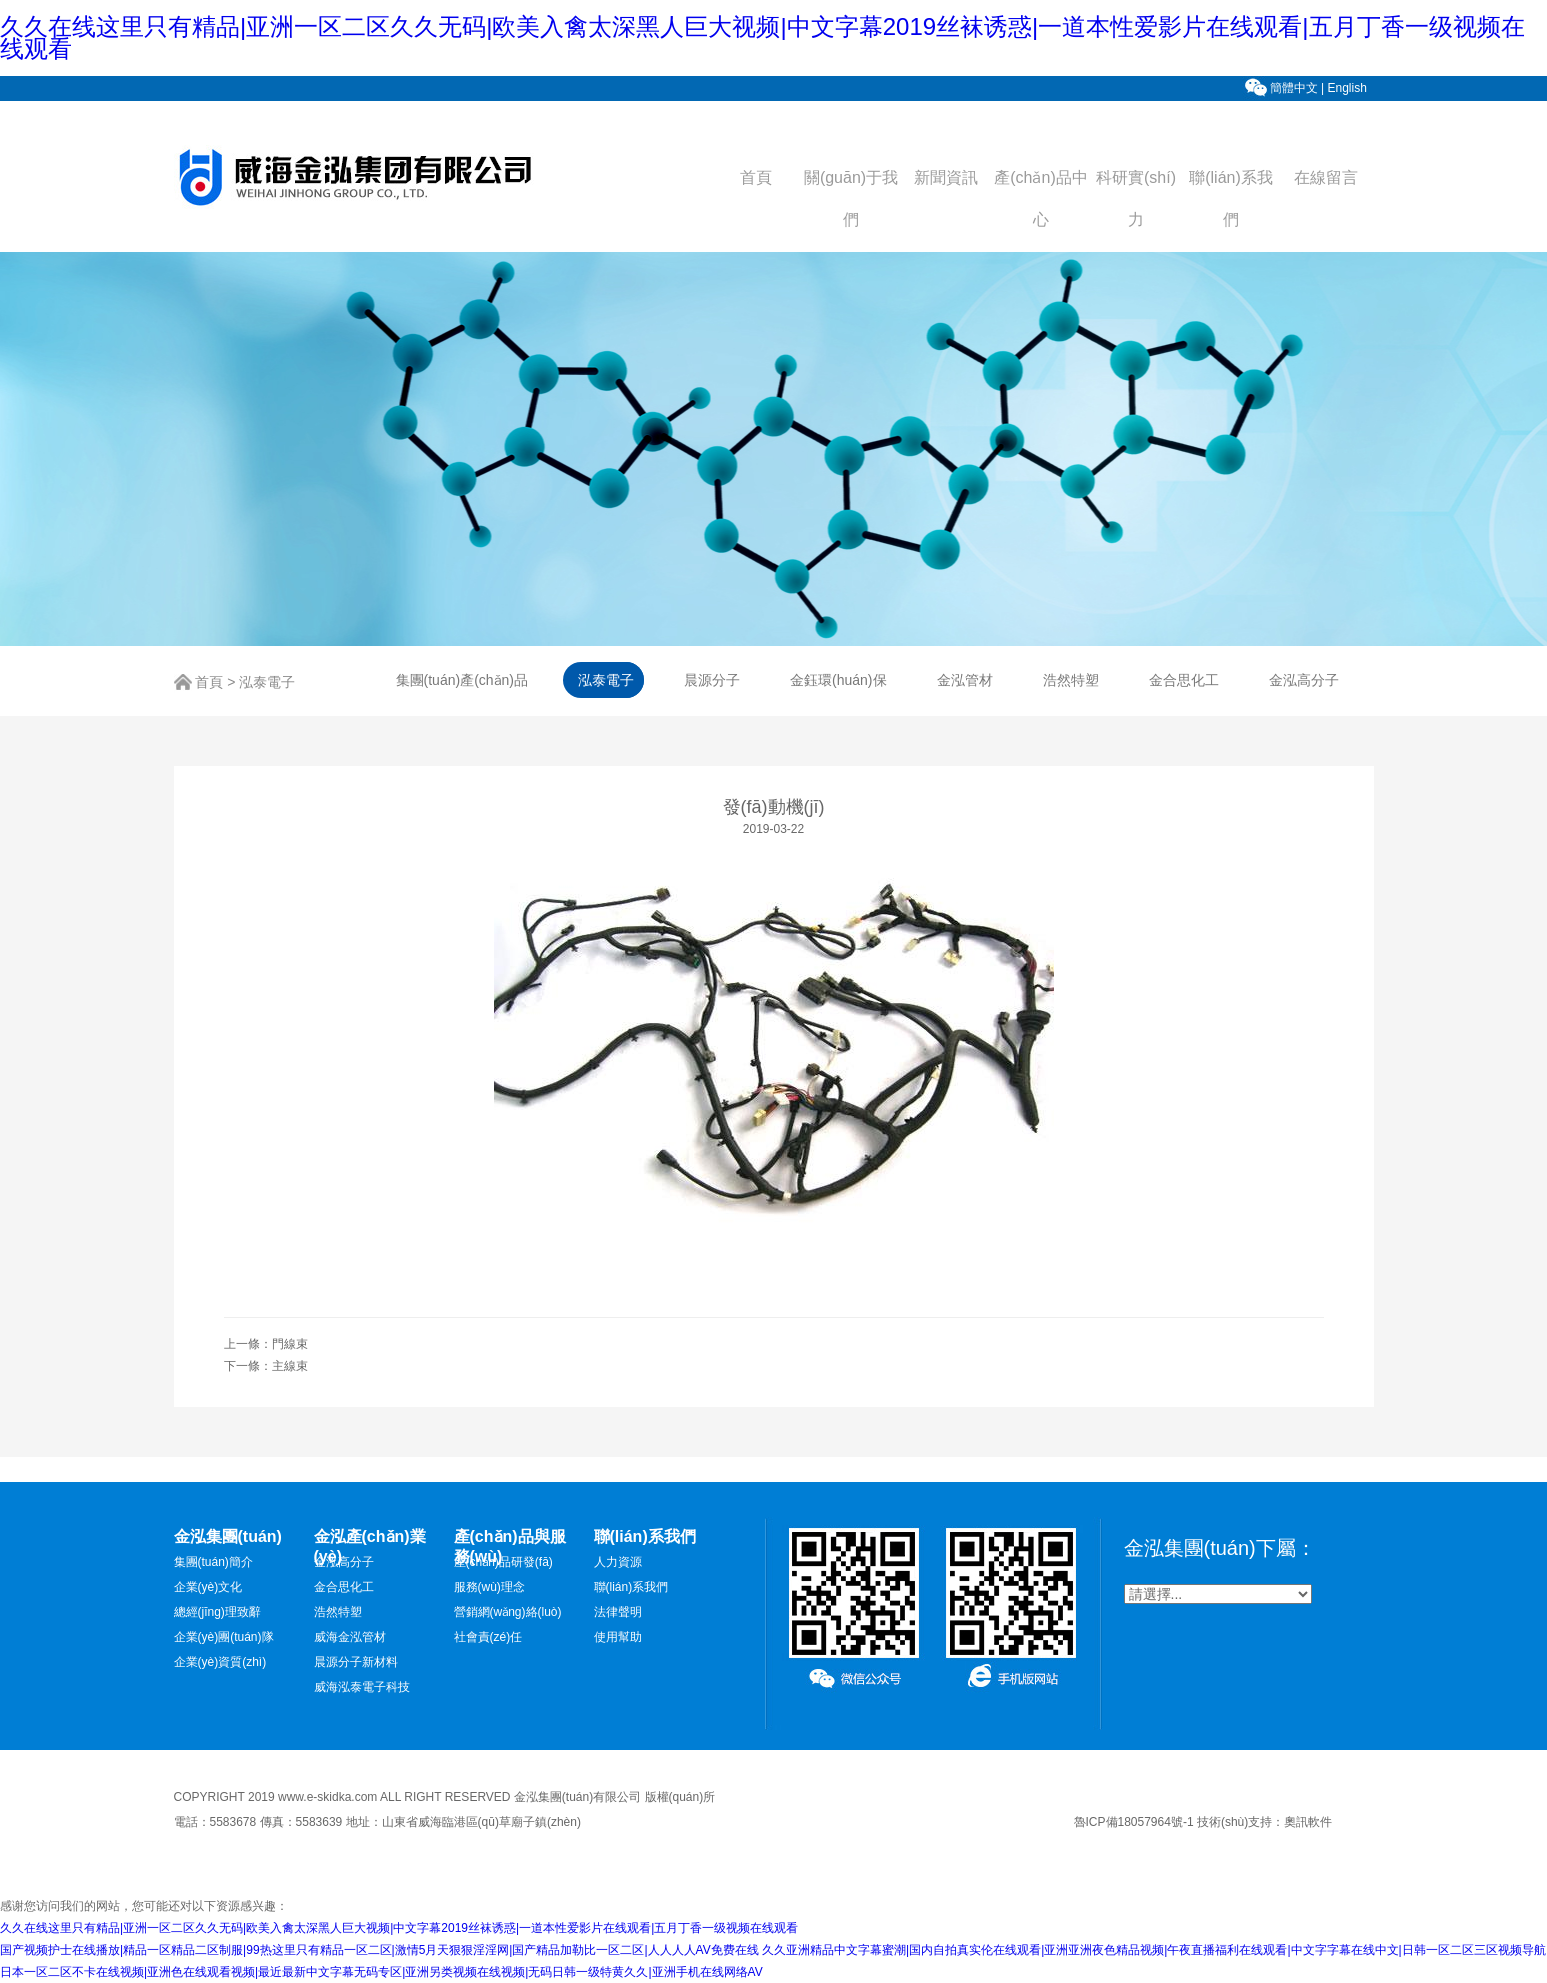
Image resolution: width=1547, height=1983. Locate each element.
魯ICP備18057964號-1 (1134, 1822)
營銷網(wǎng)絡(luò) (508, 1612)
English (1348, 88)
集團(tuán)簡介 (213, 1562)
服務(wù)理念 (489, 1587)
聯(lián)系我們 (631, 1587)
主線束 (290, 1366)
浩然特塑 (338, 1612)
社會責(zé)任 (488, 1637)
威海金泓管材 (350, 1637)
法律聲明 (618, 1612)
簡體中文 (1294, 88)
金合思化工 (344, 1587)
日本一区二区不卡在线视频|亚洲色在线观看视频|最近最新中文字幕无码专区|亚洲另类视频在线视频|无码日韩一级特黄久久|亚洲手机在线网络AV (381, 1972)
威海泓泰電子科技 (362, 1687)
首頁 (756, 177)
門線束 (290, 1344)
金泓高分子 (344, 1562)
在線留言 (1326, 177)
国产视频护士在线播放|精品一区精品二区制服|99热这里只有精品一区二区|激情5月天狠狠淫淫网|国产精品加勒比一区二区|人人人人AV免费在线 (379, 1950)
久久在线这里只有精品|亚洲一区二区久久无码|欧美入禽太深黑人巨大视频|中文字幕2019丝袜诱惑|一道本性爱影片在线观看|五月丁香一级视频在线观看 (762, 37)
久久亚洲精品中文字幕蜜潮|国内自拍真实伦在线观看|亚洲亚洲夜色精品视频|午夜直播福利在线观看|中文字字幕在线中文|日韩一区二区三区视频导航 (1154, 1950)
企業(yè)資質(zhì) (220, 1662)
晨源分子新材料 (356, 1662)
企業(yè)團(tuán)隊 (224, 1637)
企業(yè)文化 (208, 1587)
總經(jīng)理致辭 (217, 1612)
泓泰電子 (267, 683)
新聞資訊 (946, 177)
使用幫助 (618, 1637)
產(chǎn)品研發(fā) (503, 1562)
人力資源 (618, 1562)
